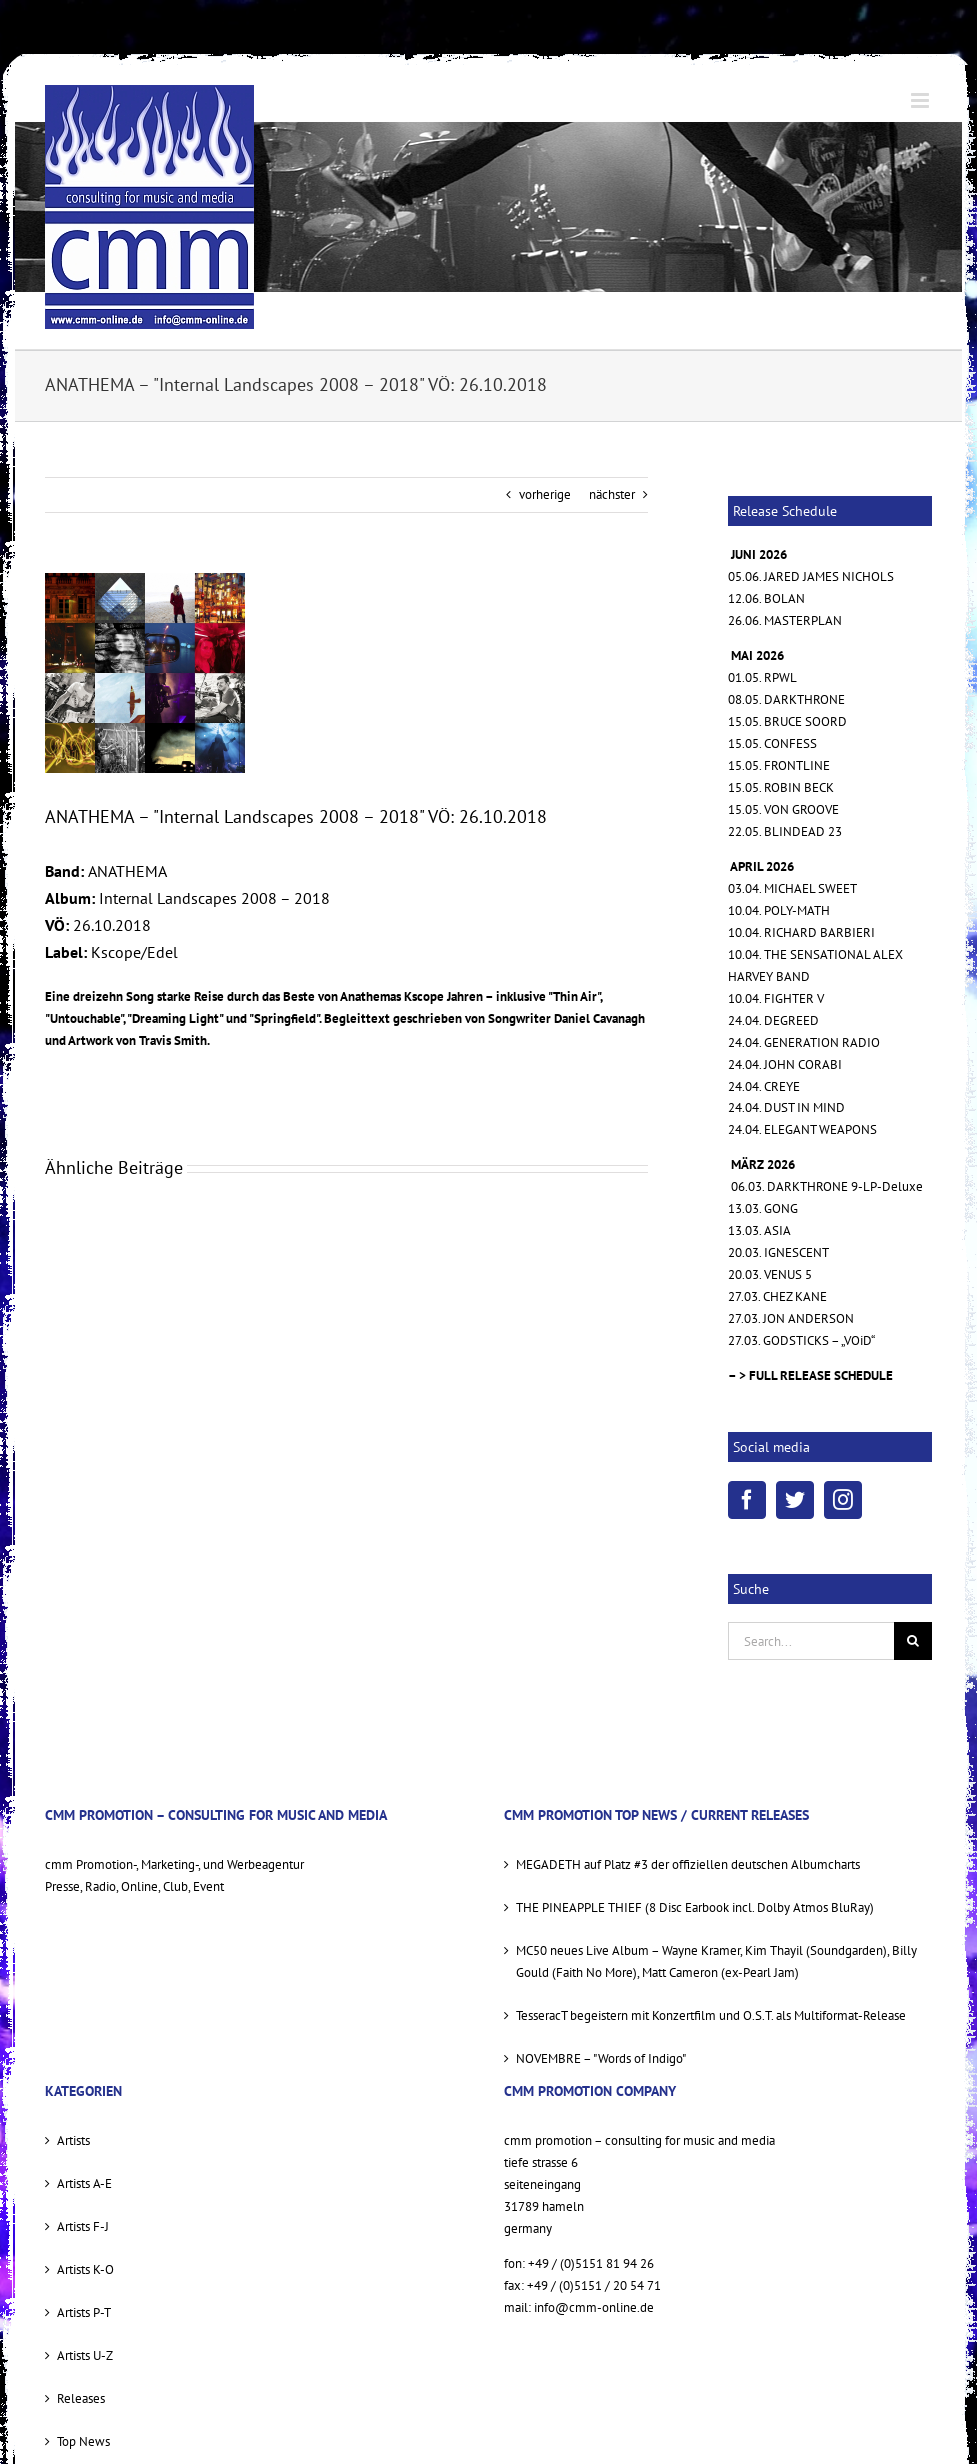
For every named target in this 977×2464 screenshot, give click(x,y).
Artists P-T (84, 2312)
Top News (83, 2441)
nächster (612, 494)
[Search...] (811, 1641)
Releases (81, 2398)
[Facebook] (747, 1500)
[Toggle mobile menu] (921, 100)
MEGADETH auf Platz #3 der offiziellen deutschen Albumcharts (688, 1864)
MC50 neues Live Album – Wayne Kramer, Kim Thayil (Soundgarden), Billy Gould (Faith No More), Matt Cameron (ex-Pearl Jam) (716, 1961)
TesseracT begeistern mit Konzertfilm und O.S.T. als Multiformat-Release (711, 2015)
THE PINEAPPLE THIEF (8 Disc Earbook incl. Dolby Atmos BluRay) (695, 1907)
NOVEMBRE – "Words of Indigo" (601, 2058)
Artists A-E (84, 2183)
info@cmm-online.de (594, 2307)
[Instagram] (843, 1500)
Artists (73, 2140)
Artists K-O (85, 2269)
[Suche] (913, 1641)
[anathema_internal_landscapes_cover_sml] (145, 673)
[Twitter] (795, 1500)
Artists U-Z (85, 2355)
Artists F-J (83, 2226)
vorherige (545, 494)
